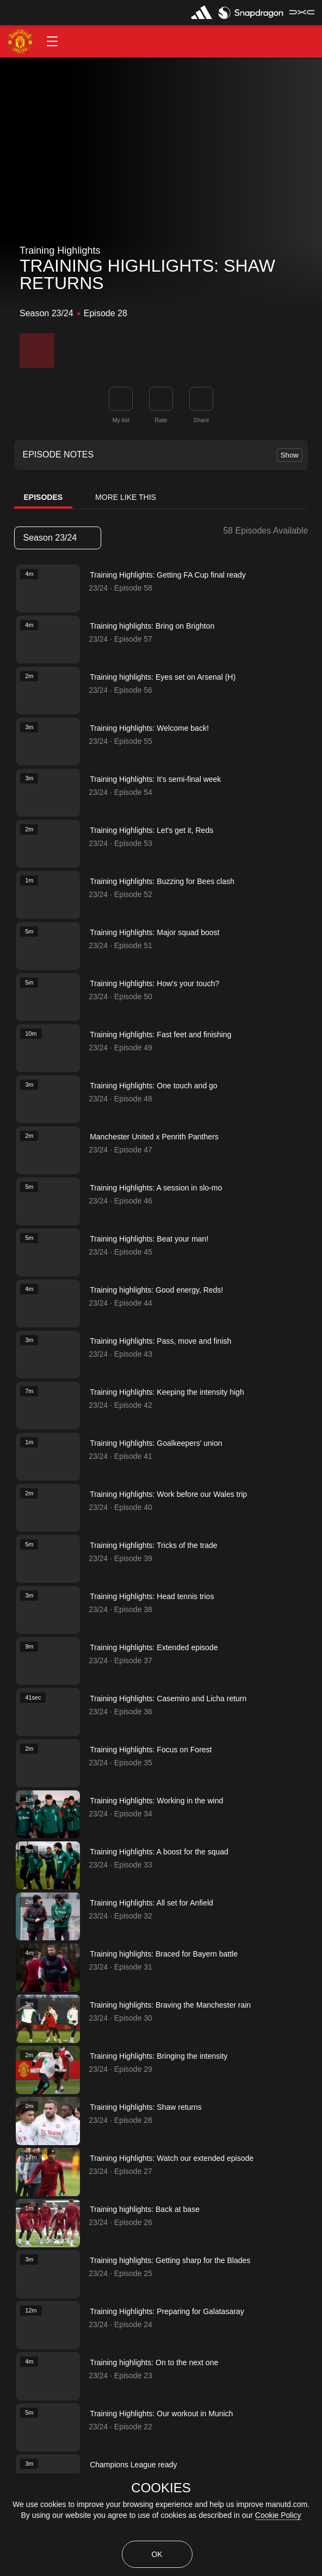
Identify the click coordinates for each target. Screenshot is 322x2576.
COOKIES (160, 2488)
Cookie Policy (278, 2515)
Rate (160, 420)
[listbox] (57, 538)
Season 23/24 (57, 537)
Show (290, 455)
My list (120, 420)
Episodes (43, 497)
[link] (201, 399)
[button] (52, 41)
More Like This (125, 497)
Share (201, 420)
